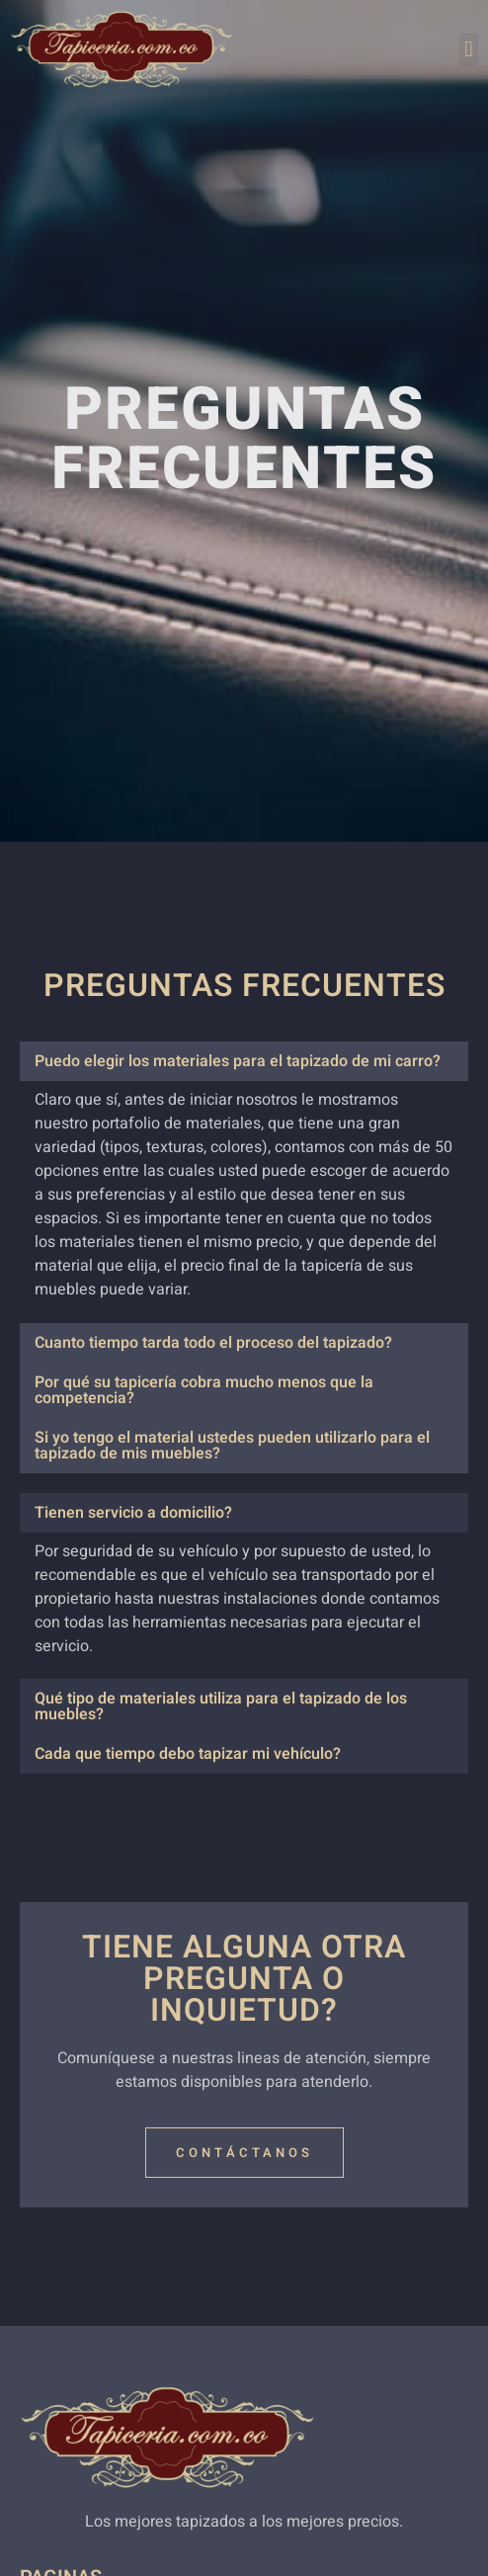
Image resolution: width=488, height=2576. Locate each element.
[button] (468, 50)
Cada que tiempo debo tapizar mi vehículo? (188, 1754)
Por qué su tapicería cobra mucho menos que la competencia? (204, 1390)
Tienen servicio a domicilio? (133, 1513)
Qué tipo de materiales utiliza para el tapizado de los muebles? (221, 1706)
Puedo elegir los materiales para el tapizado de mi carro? (238, 1061)
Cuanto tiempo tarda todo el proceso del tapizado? (213, 1343)
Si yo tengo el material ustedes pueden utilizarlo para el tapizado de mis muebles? (232, 1445)
